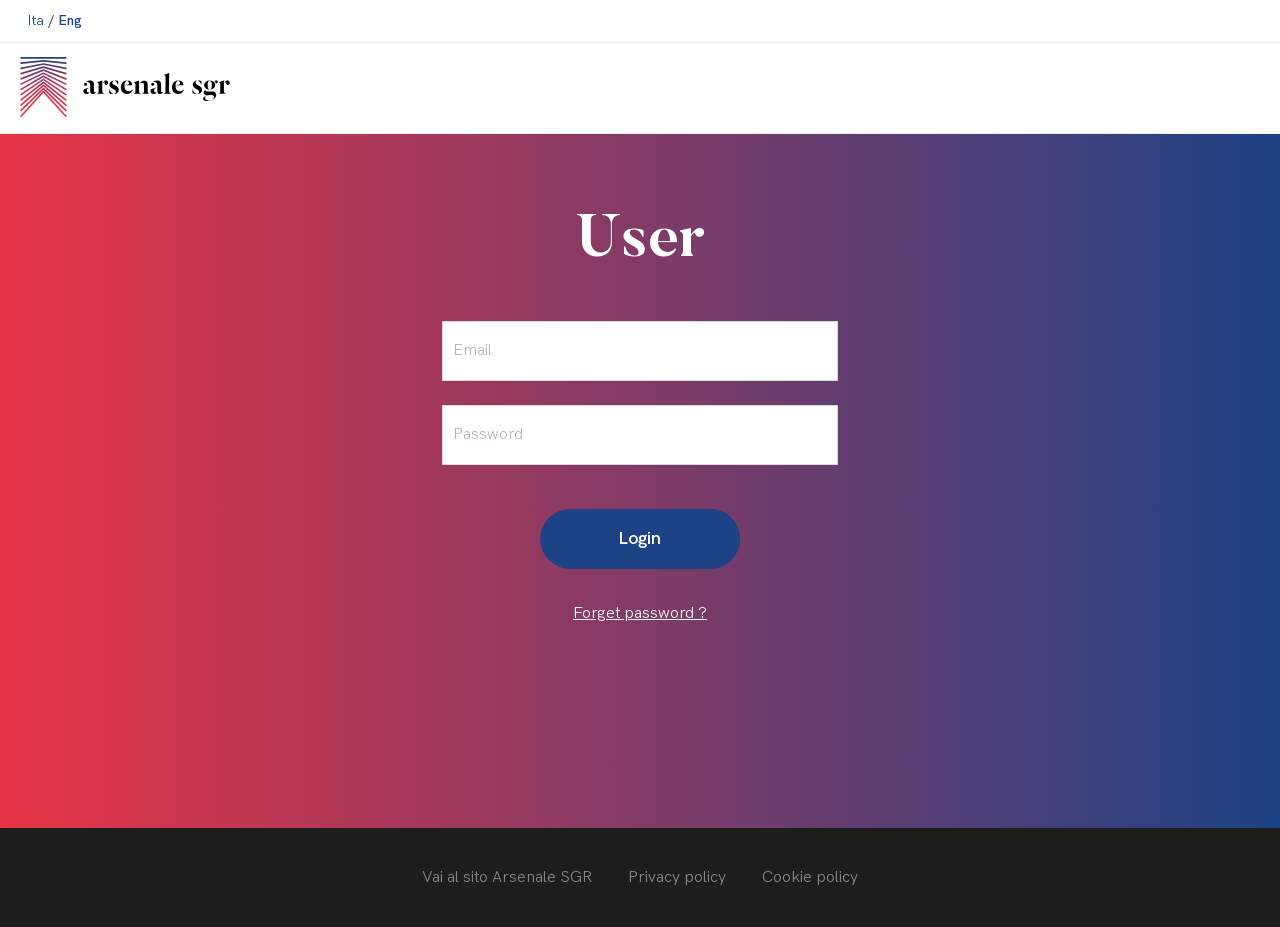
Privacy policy (677, 877)
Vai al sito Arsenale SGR (507, 877)
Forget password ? (640, 613)
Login (639, 538)
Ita (36, 20)
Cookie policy (810, 877)
